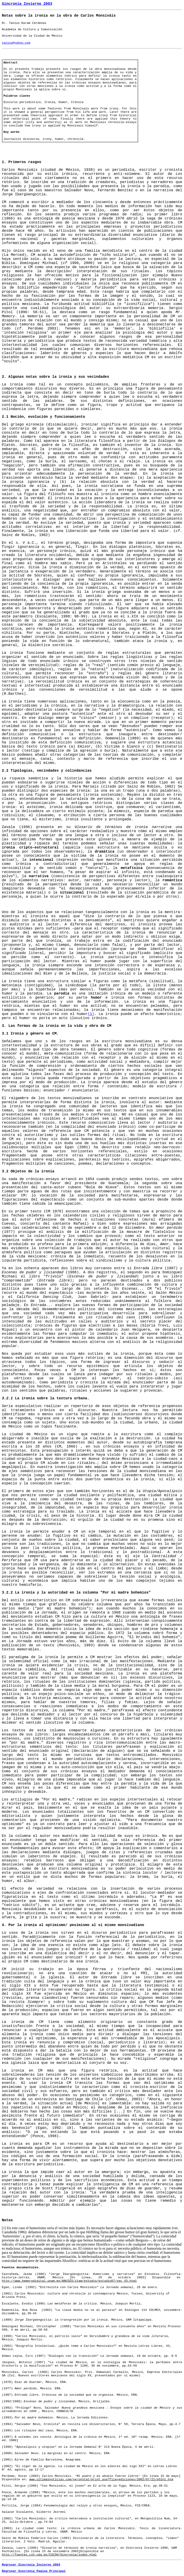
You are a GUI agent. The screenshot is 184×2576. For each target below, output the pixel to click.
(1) (91, 1014)
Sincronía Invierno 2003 (27, 4)
